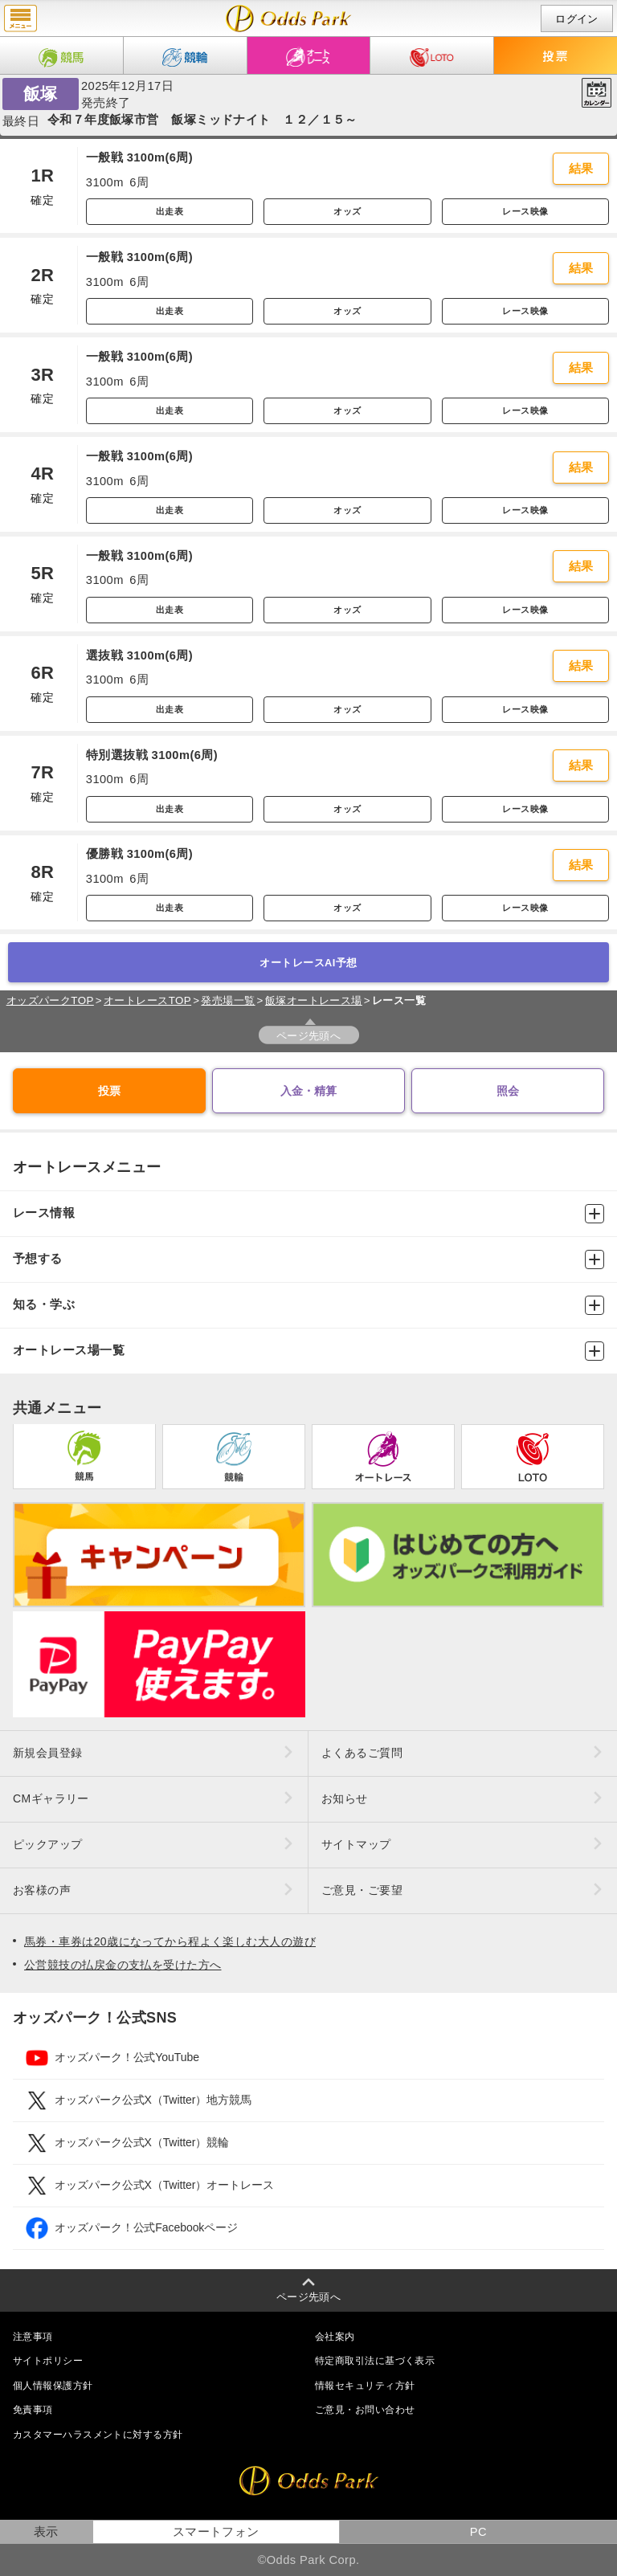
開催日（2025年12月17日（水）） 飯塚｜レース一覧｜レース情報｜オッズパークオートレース (289, 18)
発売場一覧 (228, 1000)
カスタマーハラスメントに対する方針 (97, 2434)
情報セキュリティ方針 (365, 2385)
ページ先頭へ (308, 1036)
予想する (308, 1259)
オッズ (347, 211)
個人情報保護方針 (53, 2385)
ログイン (577, 19)
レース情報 (308, 1213)
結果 (581, 168)
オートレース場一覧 (308, 1351)
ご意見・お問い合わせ (365, 2409)
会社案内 (335, 2336)
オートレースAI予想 (308, 963)
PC (478, 2531)
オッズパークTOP (50, 1000)
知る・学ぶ (308, 1305)
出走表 (169, 211)
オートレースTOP (147, 1000)
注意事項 (33, 2336)
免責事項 (33, 2409)
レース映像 (525, 211)
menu (20, 18)
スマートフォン (216, 2531)
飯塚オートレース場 (313, 1000)
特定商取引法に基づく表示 (375, 2360)
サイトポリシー (48, 2360)
